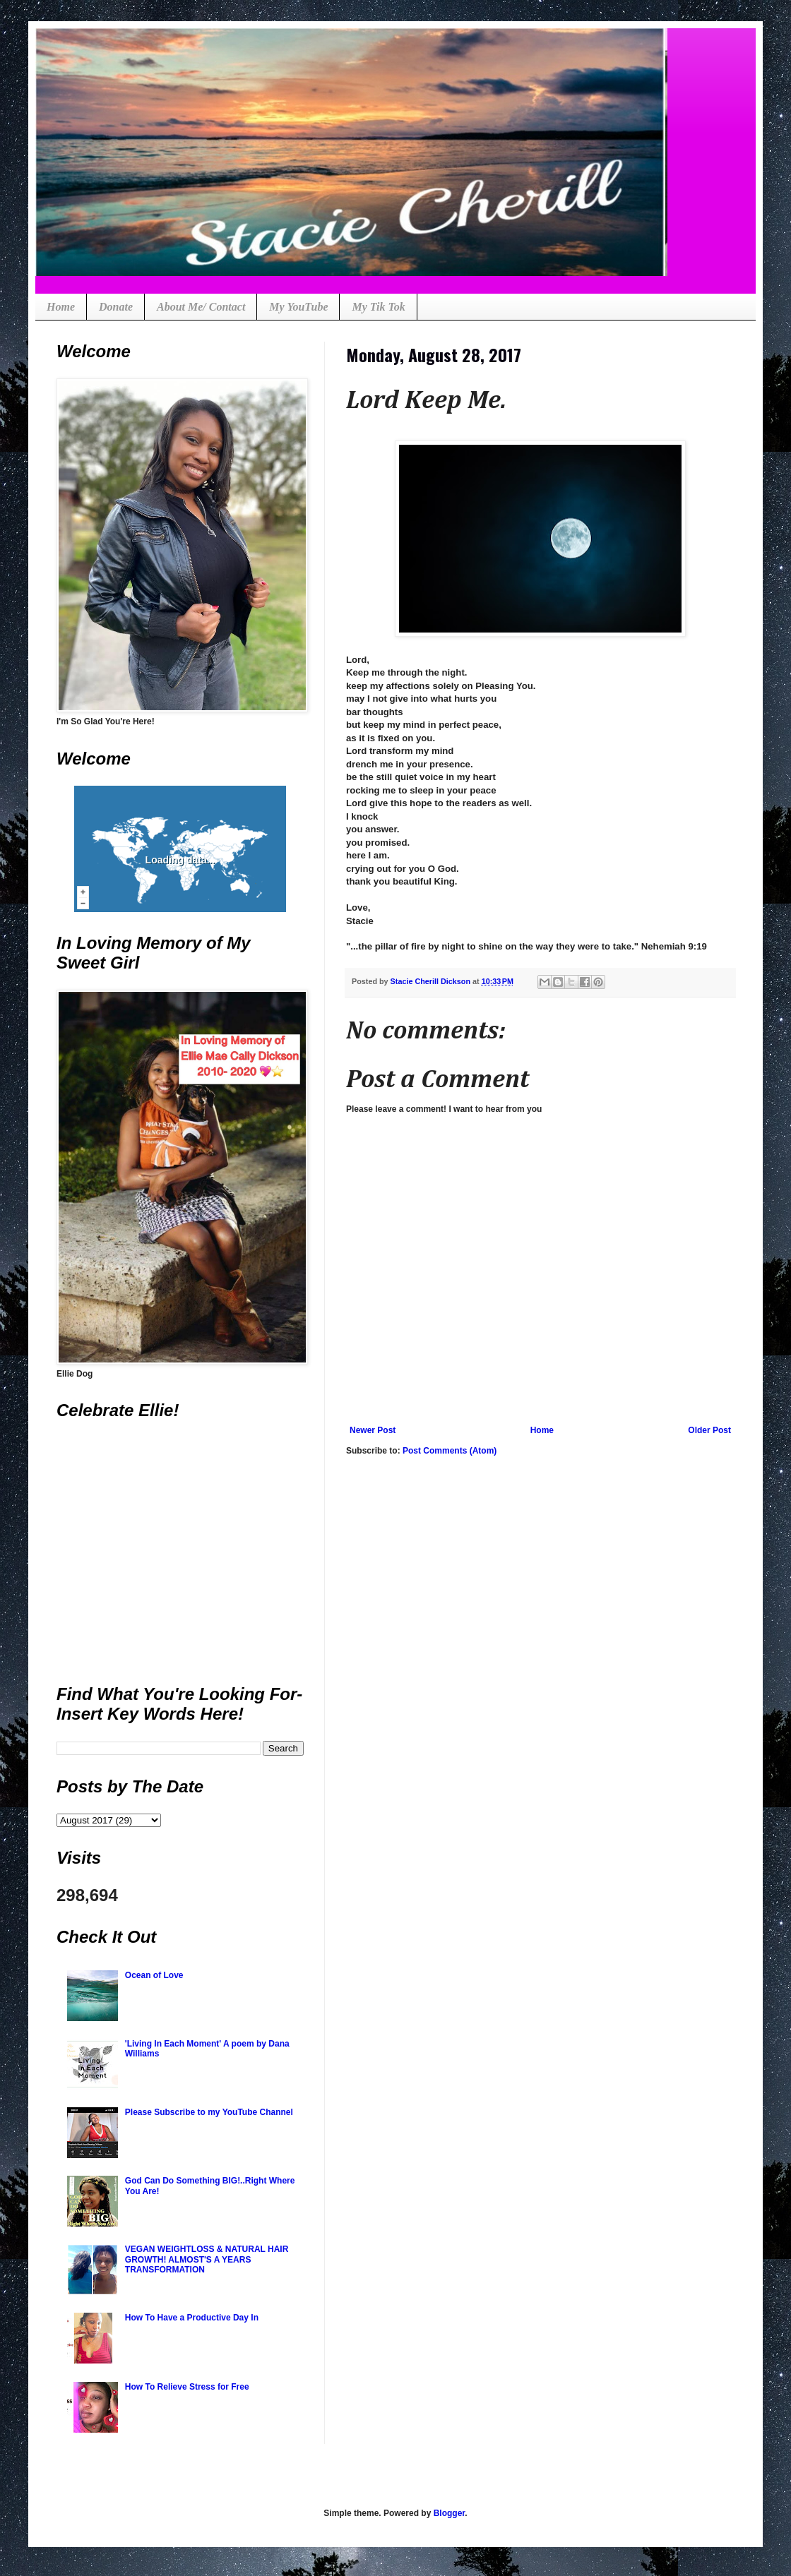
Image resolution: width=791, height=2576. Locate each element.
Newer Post (373, 1430)
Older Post (709, 1430)
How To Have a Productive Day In (191, 2318)
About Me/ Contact (201, 307)
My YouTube (298, 307)
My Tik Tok (378, 307)
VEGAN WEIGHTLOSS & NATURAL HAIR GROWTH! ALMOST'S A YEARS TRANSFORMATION (207, 2259)
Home (61, 307)
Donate (116, 307)
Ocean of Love (154, 1975)
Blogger (449, 2513)
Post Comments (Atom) (449, 1451)
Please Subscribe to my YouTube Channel (209, 2112)
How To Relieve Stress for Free (187, 2387)
